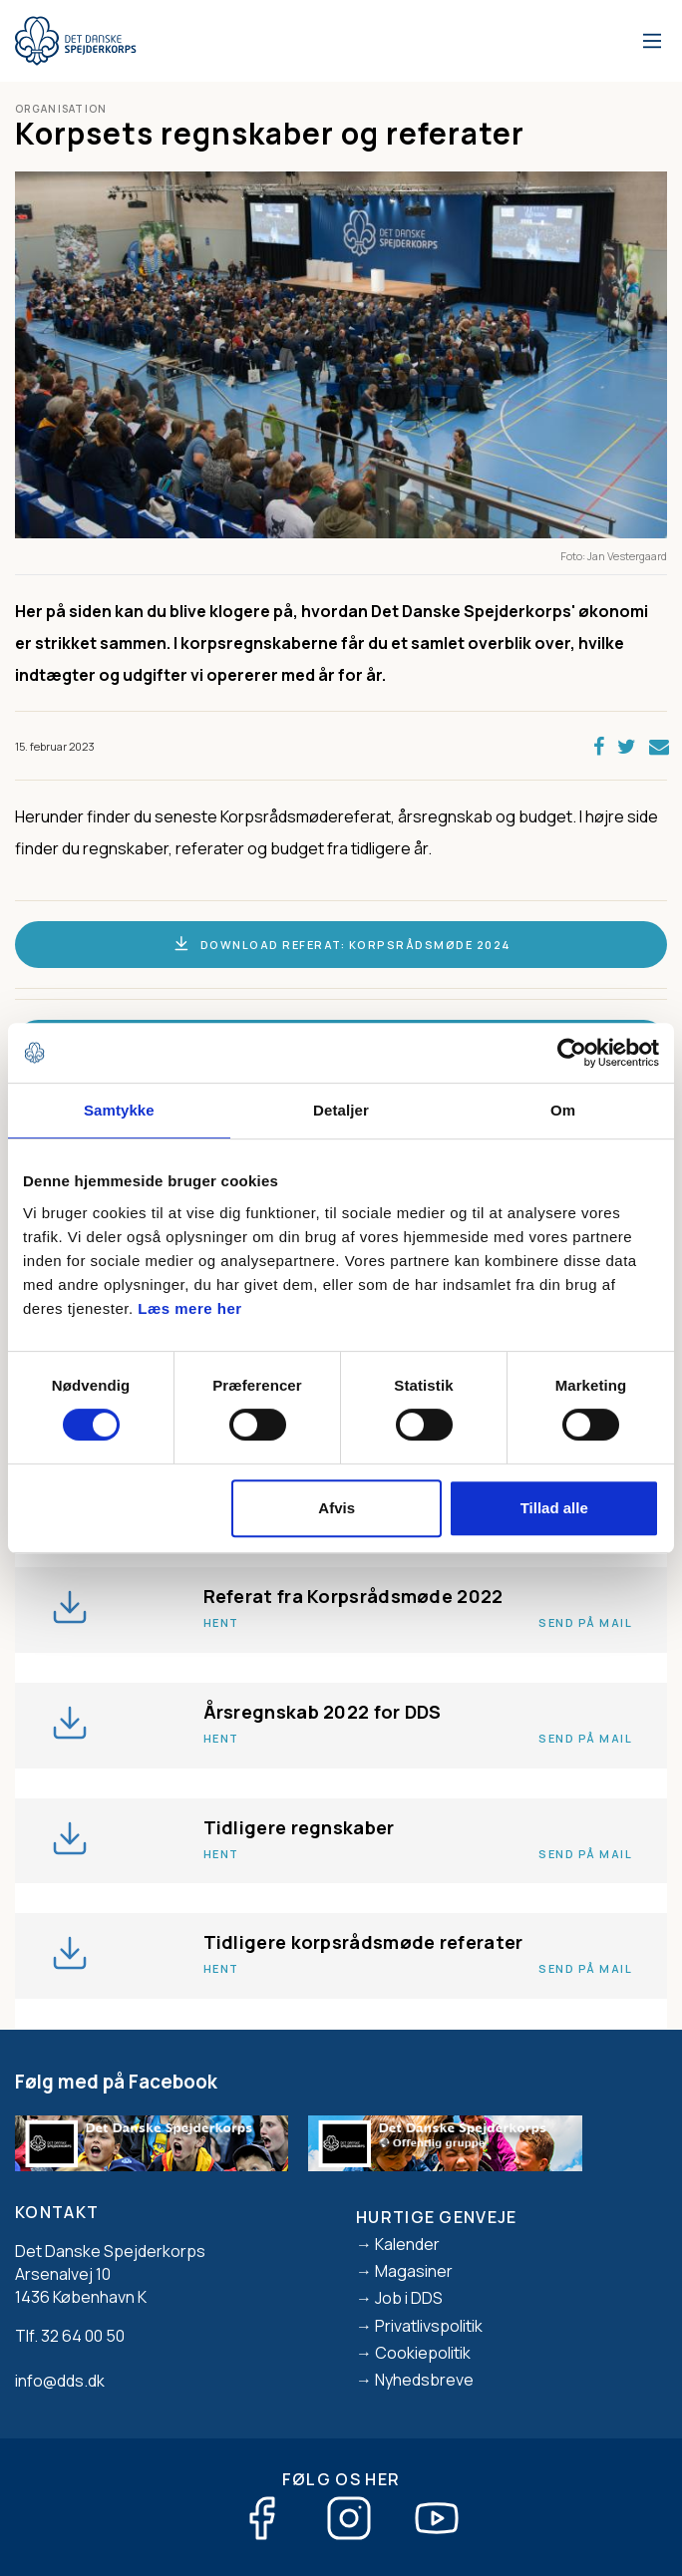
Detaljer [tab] (341, 1110)
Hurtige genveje (436, 2217)
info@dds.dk (60, 2381)
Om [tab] (562, 1110)
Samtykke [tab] (119, 1110)
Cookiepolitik (423, 2353)
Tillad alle (554, 1507)
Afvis (336, 1507)
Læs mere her (189, 1308)
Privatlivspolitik (429, 2326)
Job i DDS (409, 2298)
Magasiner (414, 2271)
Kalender (407, 2244)
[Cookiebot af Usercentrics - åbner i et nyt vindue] (572, 1053)
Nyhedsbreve (424, 2380)
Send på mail (585, 1622)
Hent (221, 1622)
